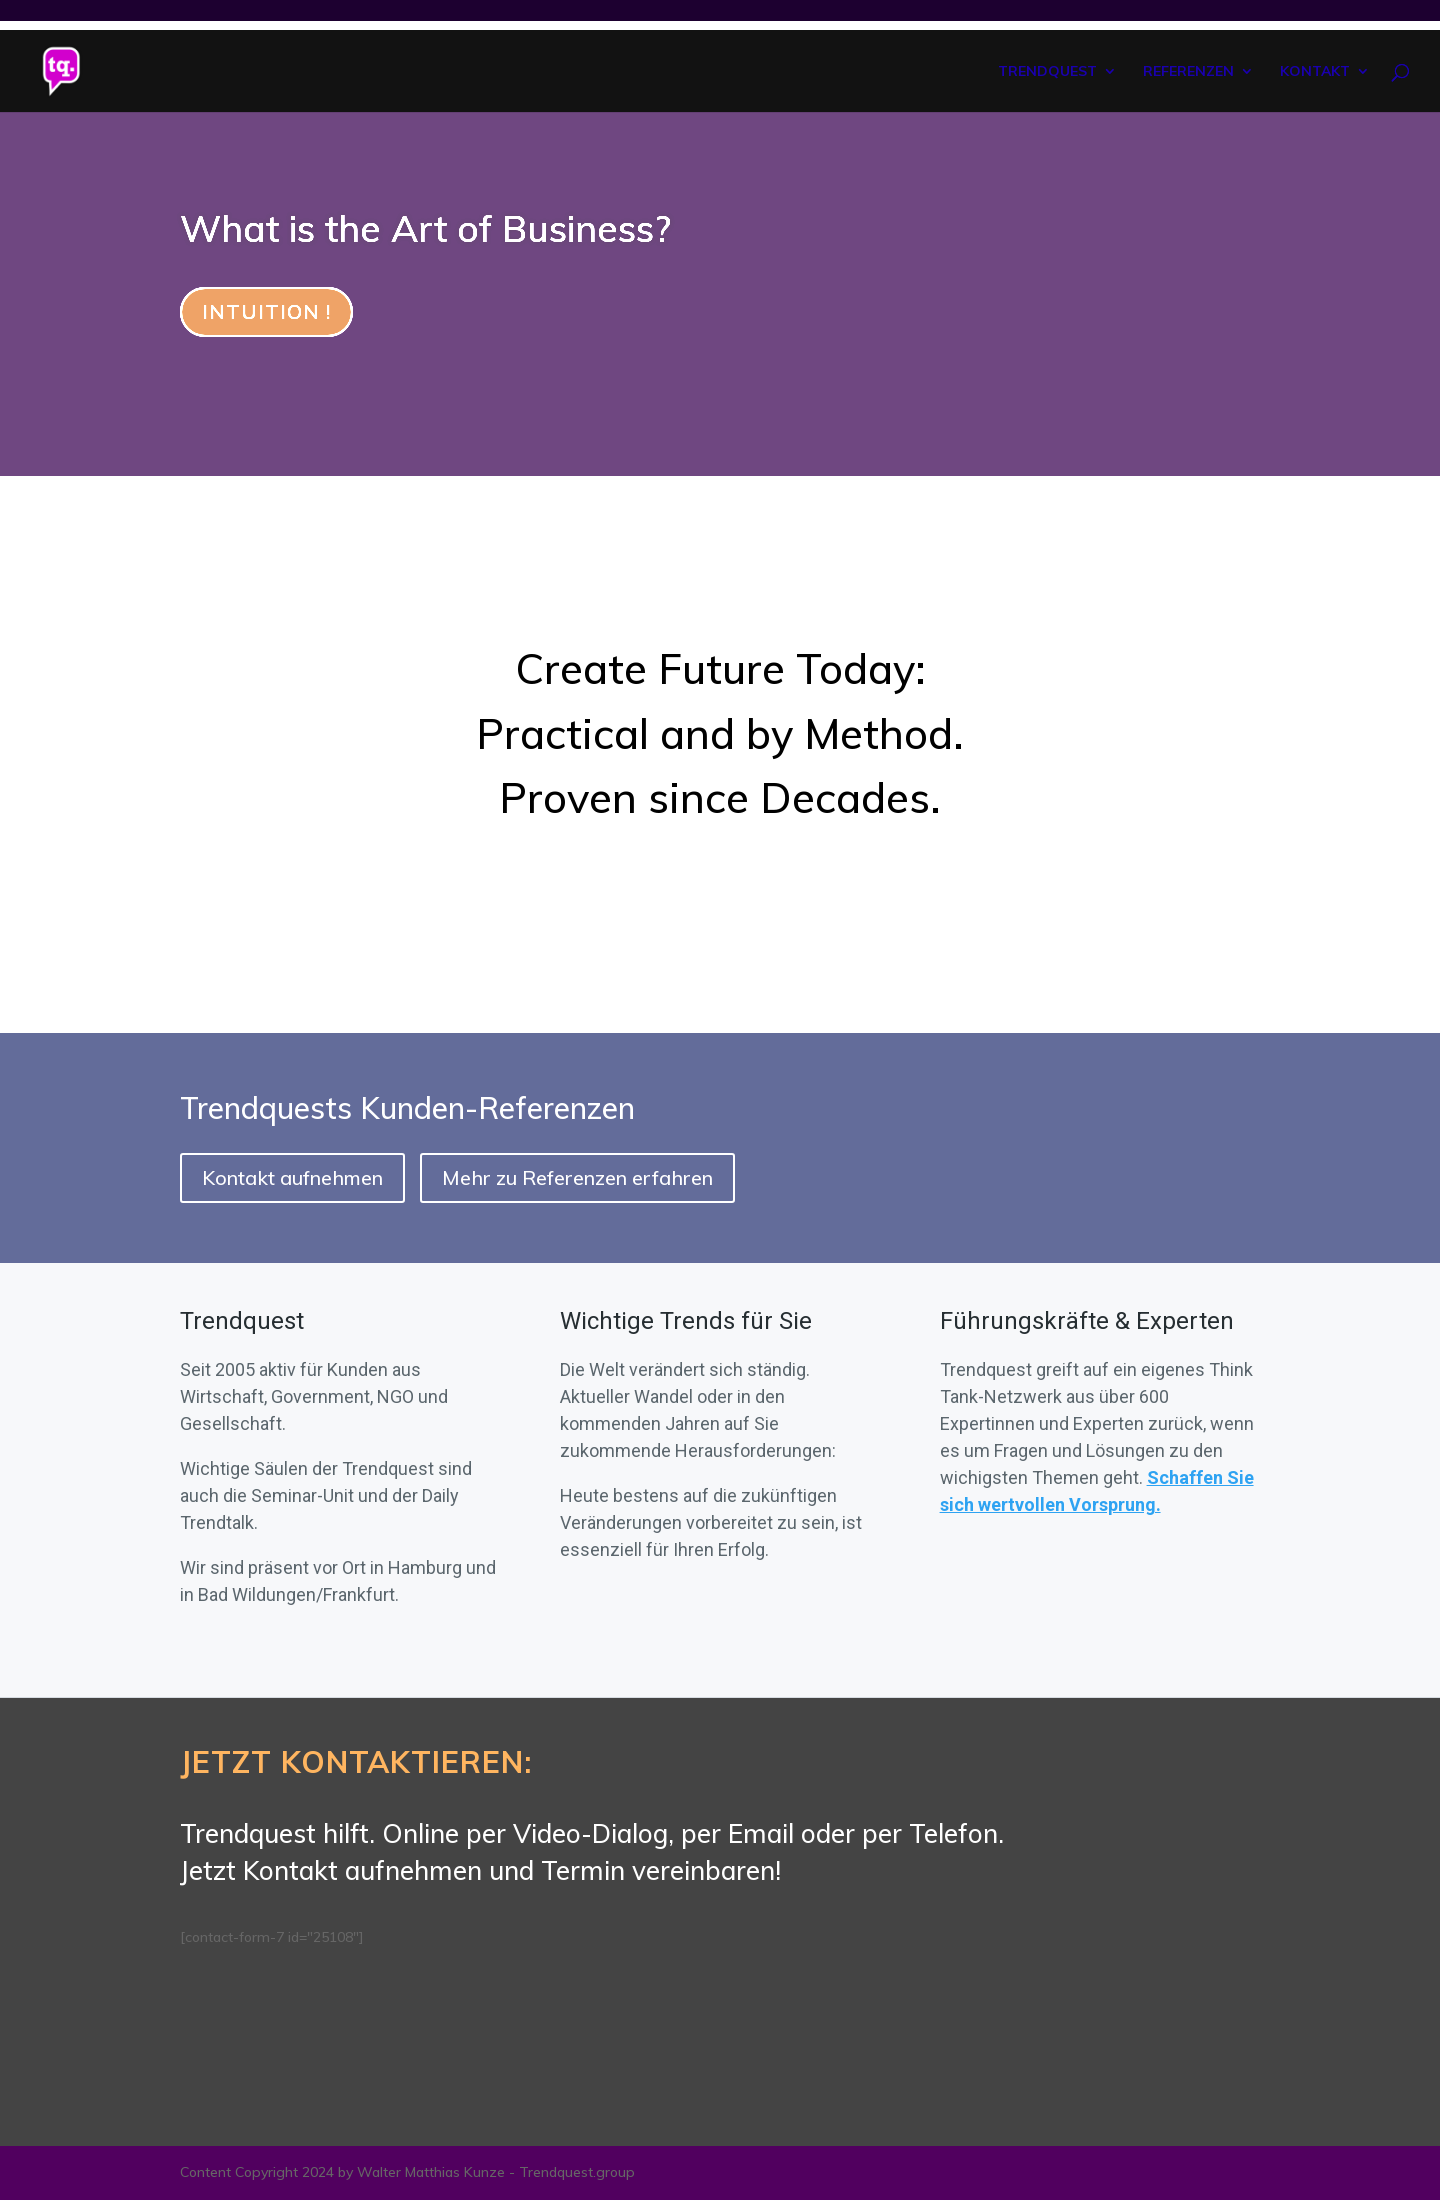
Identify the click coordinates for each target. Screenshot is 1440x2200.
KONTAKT (1315, 72)
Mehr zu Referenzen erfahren (577, 1177)
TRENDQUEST (1047, 72)
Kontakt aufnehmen (292, 1177)
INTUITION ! (266, 311)
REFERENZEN (1188, 72)
